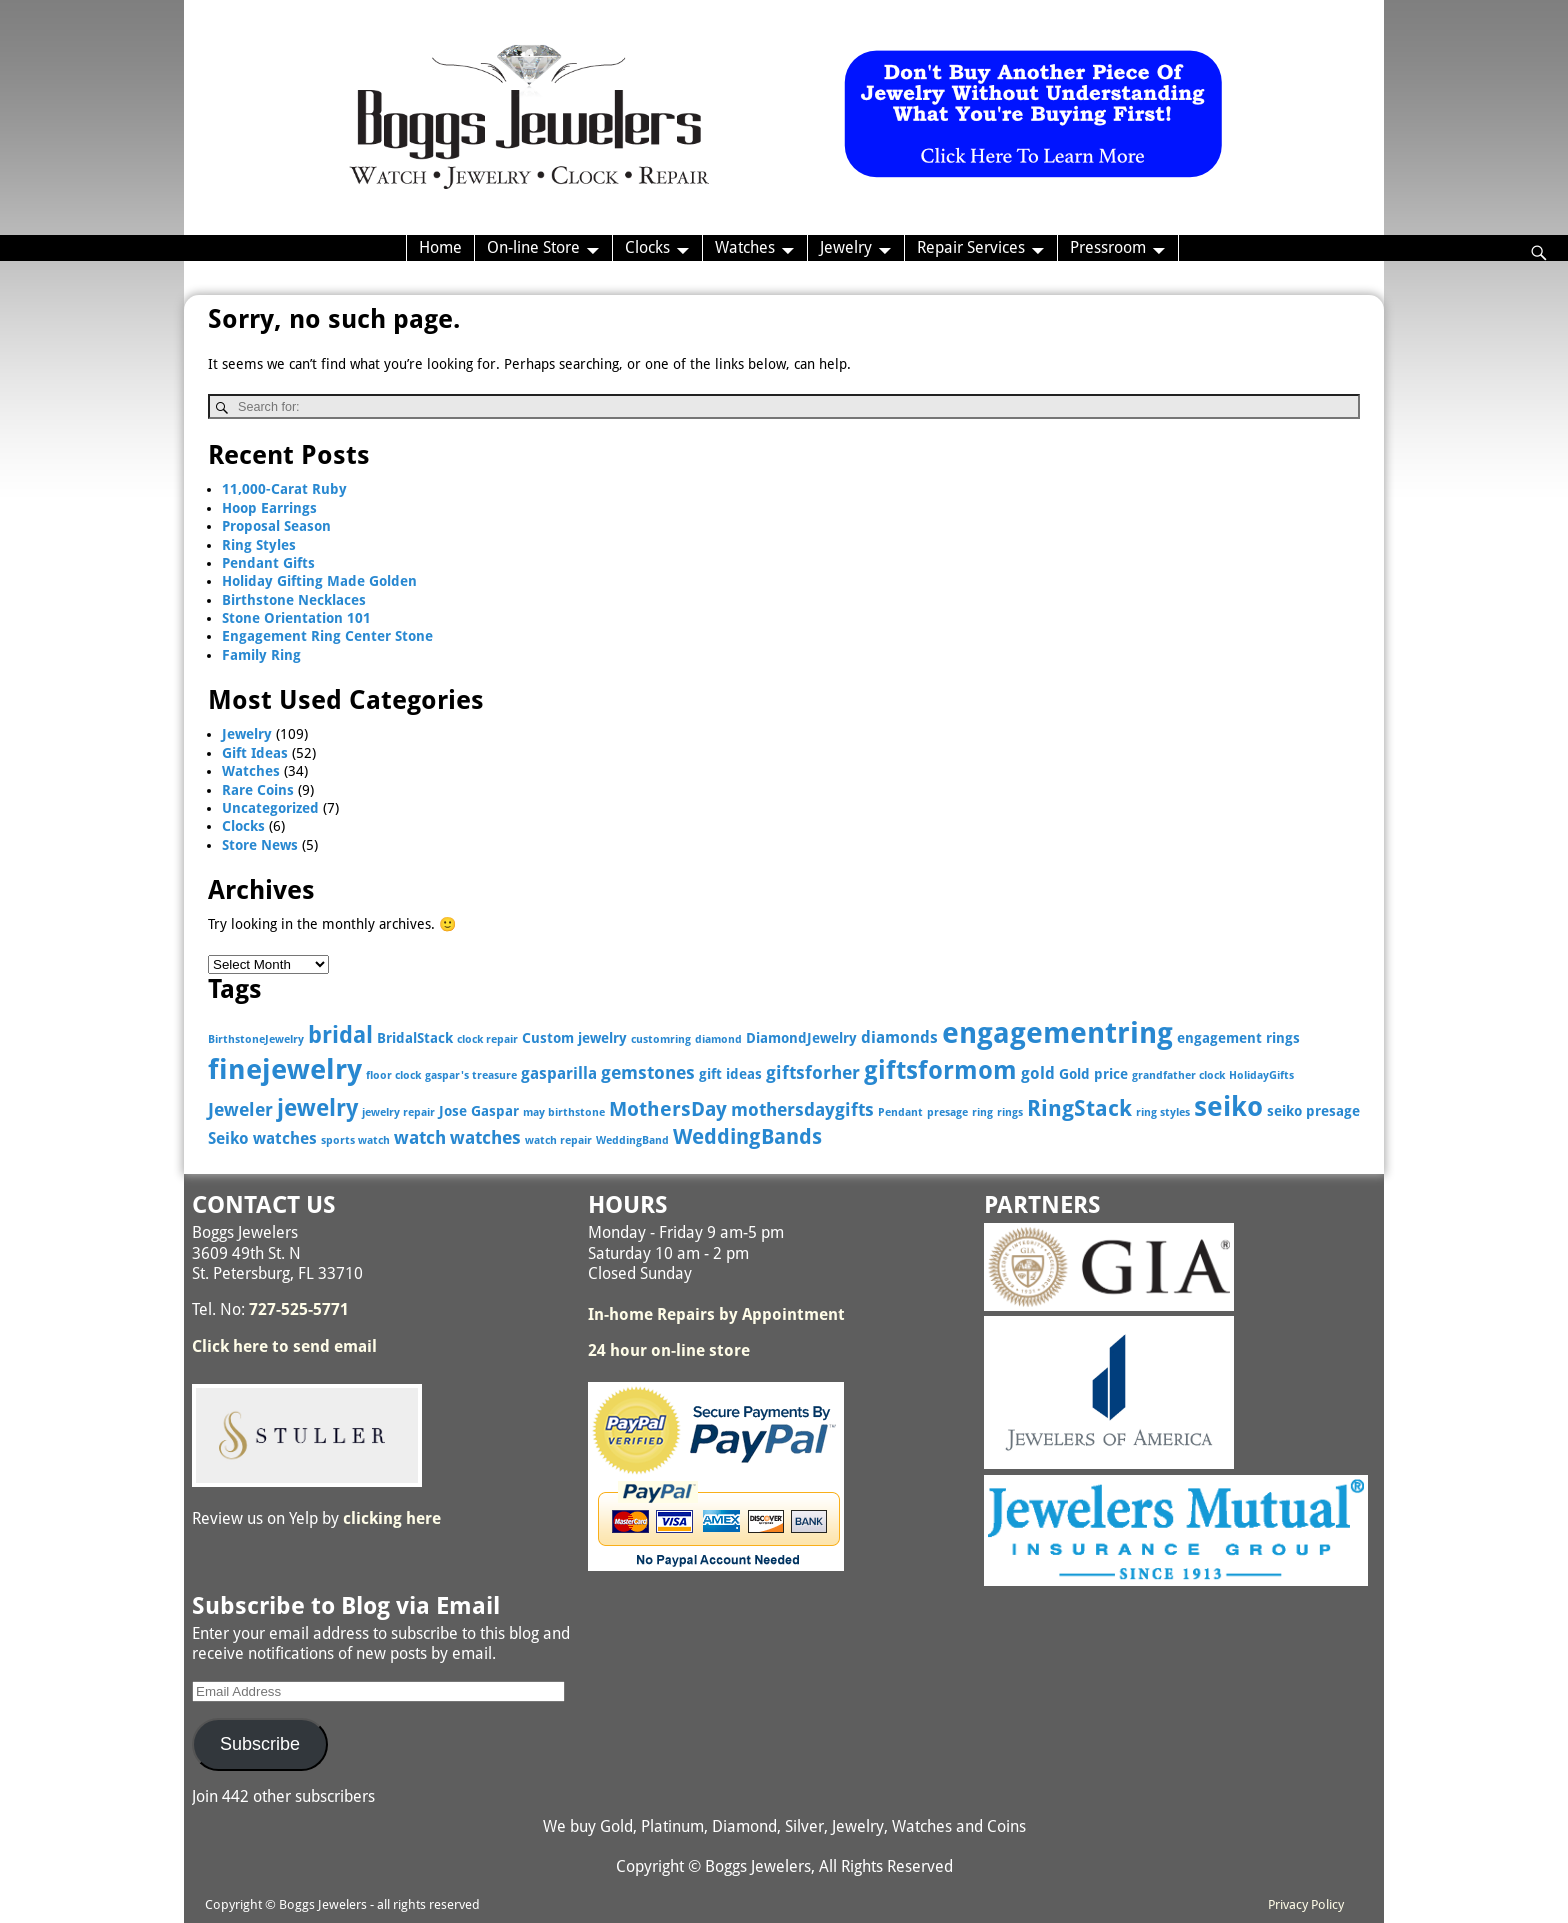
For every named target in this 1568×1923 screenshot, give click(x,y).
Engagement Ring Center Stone (327, 636)
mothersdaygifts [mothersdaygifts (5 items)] (802, 1109)
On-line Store (533, 247)
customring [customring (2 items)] (661, 1039)
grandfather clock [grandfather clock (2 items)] (1178, 1075)
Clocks (647, 247)
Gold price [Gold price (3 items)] (1093, 1074)
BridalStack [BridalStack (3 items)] (415, 1038)
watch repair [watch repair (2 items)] (558, 1140)
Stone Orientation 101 (296, 618)
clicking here (392, 1518)
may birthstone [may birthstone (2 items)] (564, 1112)
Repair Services (971, 247)
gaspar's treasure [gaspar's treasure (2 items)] (471, 1075)
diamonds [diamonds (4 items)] (899, 1037)
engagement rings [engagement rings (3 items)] (1238, 1038)
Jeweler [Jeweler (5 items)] (240, 1109)
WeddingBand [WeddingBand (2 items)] (632, 1140)
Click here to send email (284, 1346)
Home (440, 247)
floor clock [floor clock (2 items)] (393, 1075)
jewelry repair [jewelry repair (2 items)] (398, 1112)
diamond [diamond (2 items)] (718, 1039)
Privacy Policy (1306, 1904)
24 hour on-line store (669, 1350)
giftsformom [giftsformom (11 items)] (940, 1070)
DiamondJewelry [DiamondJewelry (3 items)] (801, 1038)
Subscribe (260, 1744)
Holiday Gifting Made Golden (319, 581)
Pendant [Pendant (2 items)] (900, 1112)
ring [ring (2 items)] (982, 1112)
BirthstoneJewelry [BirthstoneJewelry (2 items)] (256, 1039)
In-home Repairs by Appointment (716, 1314)
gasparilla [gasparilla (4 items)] (559, 1073)
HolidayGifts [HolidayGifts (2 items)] (1261, 1075)
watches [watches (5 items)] (485, 1137)
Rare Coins (258, 790)
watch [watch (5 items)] (420, 1137)
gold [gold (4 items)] (1038, 1073)
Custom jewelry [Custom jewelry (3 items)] (574, 1038)
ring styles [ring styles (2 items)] (1163, 1112)
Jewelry (846, 247)
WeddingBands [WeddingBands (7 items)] (747, 1137)
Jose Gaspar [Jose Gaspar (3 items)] (479, 1111)
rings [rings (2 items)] (1010, 1112)
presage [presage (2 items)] (947, 1112)
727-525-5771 (299, 1309)
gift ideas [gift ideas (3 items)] (730, 1074)
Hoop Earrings (269, 508)
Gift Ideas (255, 753)
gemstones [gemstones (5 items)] (648, 1072)
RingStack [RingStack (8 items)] (1079, 1108)
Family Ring (261, 655)
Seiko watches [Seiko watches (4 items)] (262, 1138)
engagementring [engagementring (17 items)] (1057, 1033)
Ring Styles (259, 545)
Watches (745, 247)
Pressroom (1108, 247)
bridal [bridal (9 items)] (340, 1035)
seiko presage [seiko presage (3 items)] (1313, 1111)
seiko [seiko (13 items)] (1228, 1106)
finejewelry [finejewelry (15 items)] (285, 1069)
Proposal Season (276, 526)
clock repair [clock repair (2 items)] (487, 1039)
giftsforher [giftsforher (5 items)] (813, 1072)
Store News (260, 845)
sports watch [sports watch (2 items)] (355, 1140)
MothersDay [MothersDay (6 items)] (668, 1109)
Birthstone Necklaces (294, 600)
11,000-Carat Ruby (284, 489)
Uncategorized (270, 808)
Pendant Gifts (268, 563)
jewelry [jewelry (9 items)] (317, 1108)
